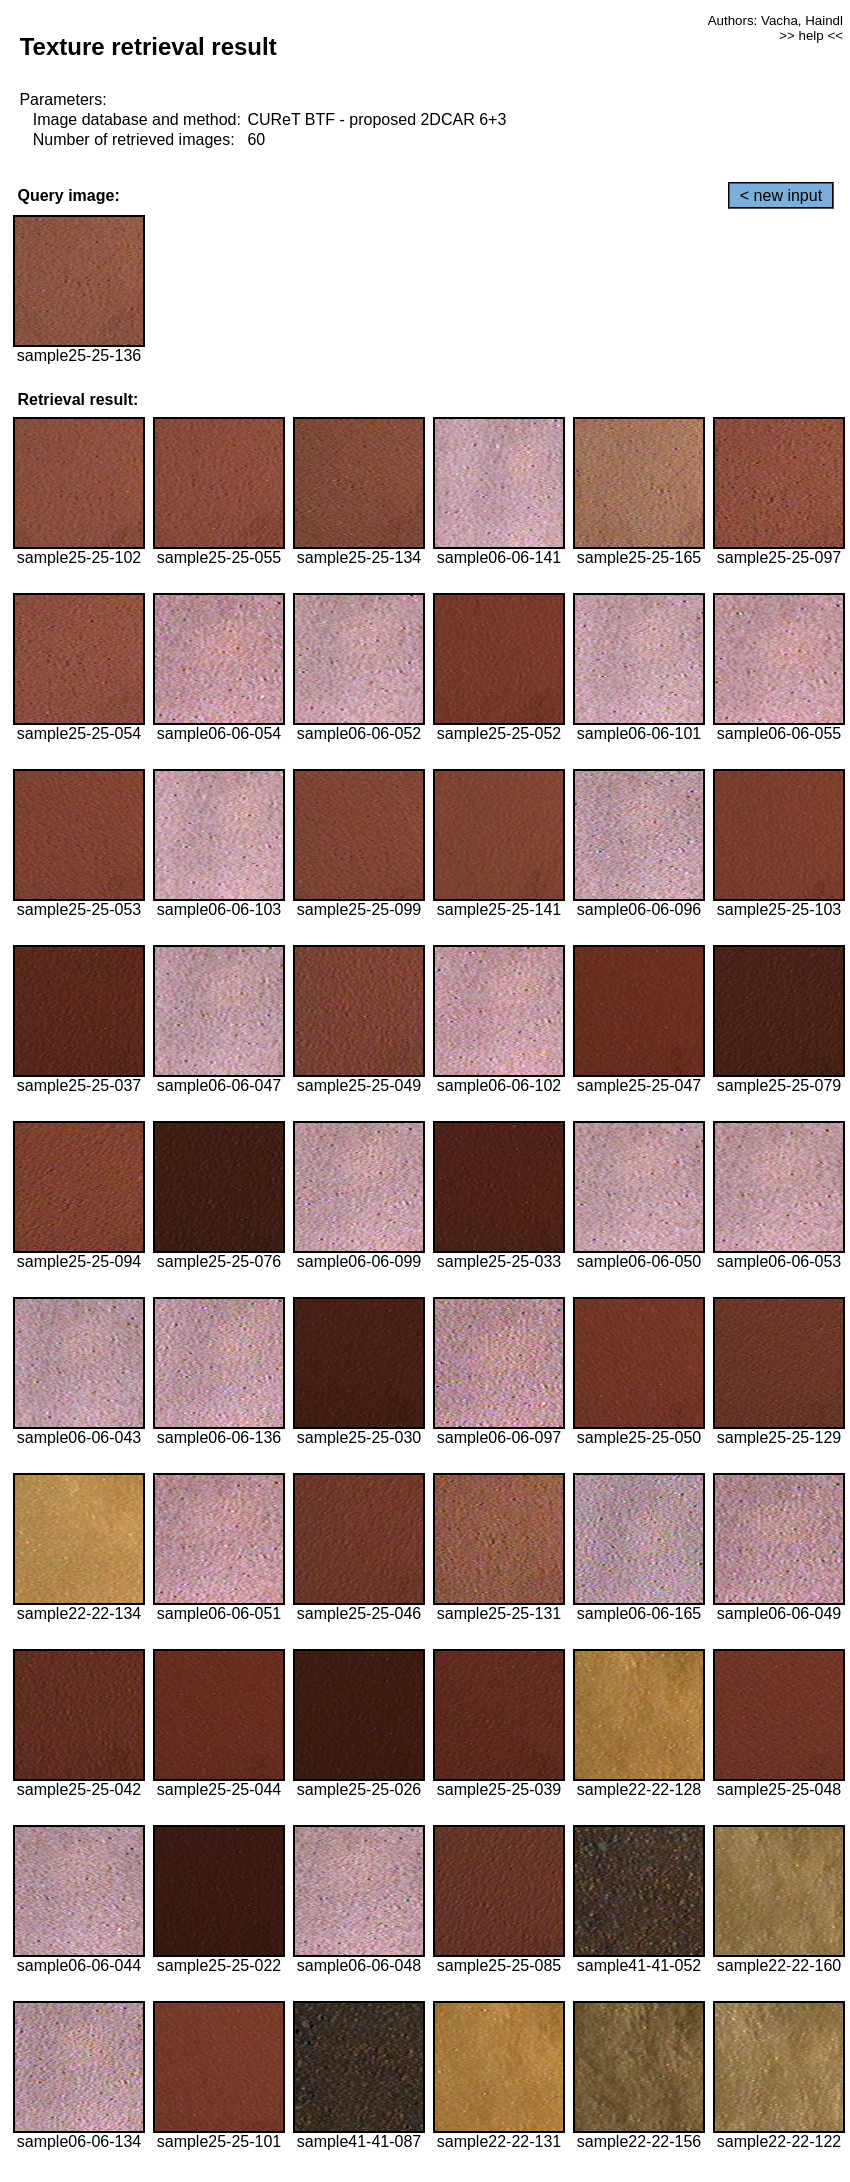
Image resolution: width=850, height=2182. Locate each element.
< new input (781, 195)
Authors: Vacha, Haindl (775, 20)
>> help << (811, 35)
